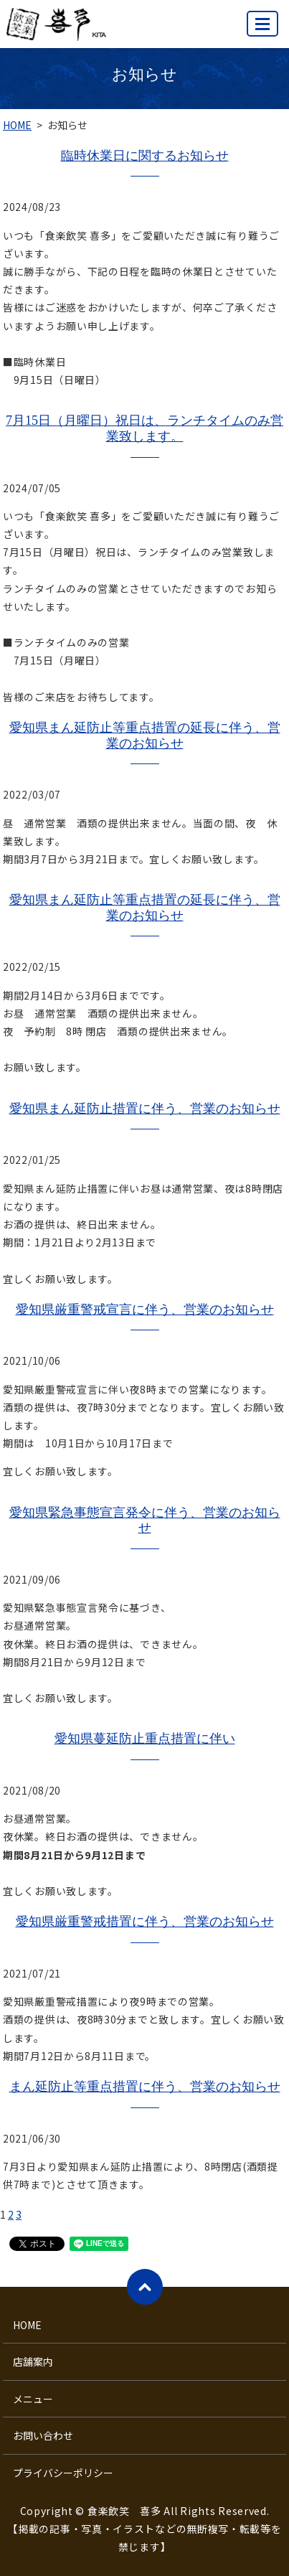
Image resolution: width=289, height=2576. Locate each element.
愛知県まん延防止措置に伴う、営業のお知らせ (144, 1108)
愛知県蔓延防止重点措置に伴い (145, 1738)
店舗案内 (33, 2361)
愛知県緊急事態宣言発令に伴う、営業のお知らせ (144, 1520)
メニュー (33, 2399)
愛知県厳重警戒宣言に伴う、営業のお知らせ (145, 1309)
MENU (263, 30)
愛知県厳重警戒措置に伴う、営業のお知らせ (145, 1921)
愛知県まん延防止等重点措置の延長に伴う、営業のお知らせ (144, 735)
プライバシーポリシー (63, 2472)
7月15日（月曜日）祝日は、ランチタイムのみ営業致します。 (144, 428)
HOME (17, 125)
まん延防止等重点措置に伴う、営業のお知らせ (144, 2086)
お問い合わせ (43, 2435)
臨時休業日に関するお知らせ (145, 156)
